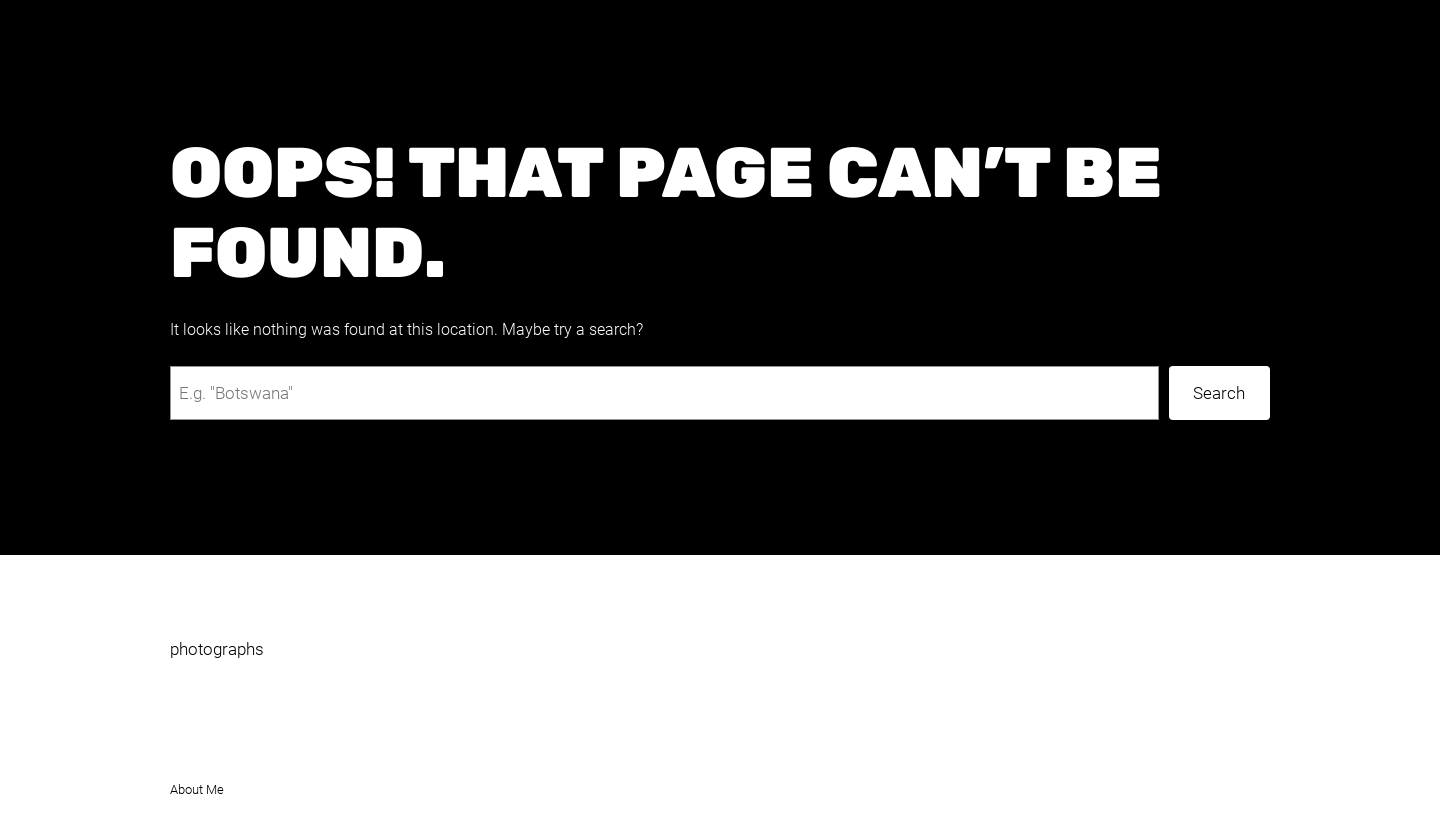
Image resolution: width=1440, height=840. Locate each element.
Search (1219, 393)
